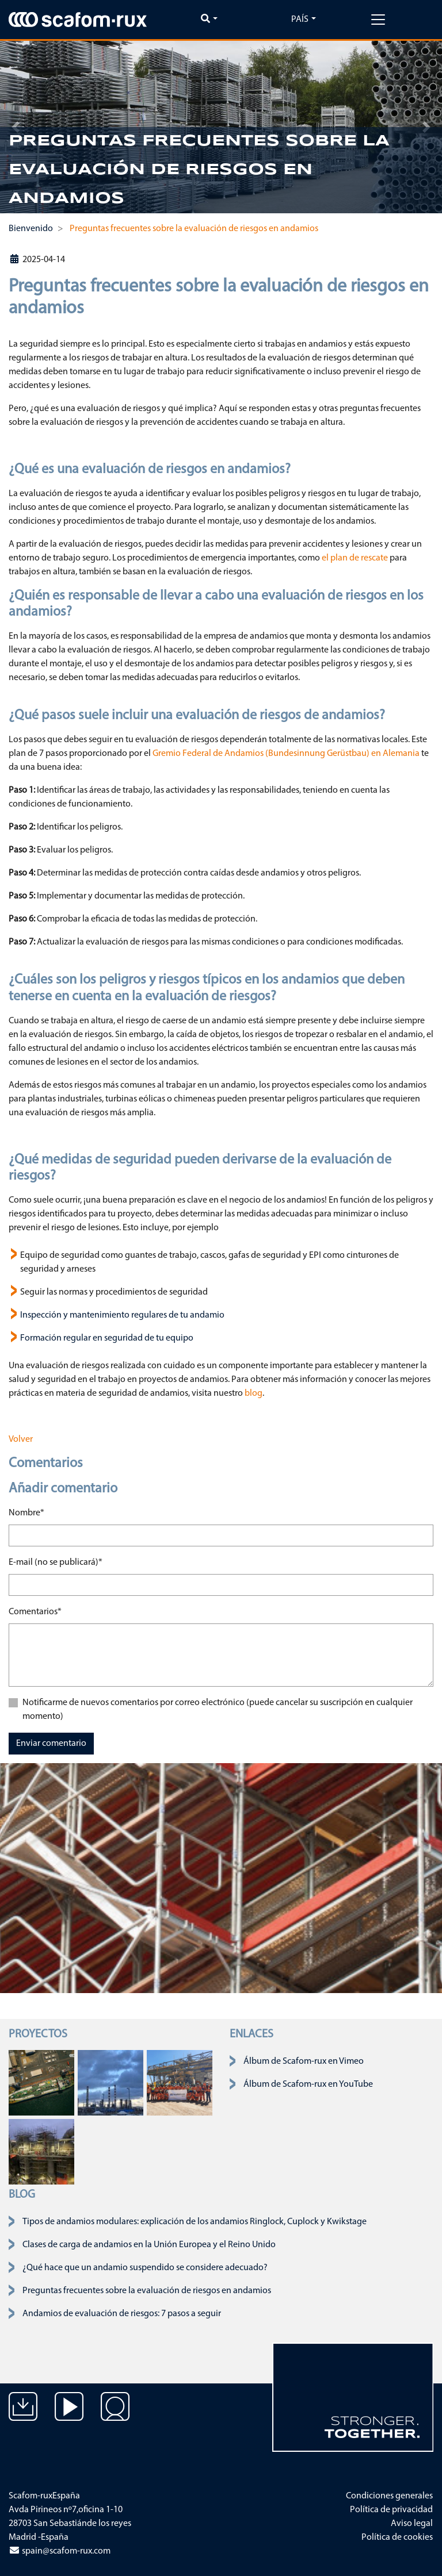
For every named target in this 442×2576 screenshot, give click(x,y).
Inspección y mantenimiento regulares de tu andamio (122, 1315)
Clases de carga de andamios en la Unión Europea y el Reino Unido (149, 2244)
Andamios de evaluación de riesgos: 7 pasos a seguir (121, 2313)
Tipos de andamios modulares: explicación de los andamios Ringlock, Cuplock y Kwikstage (194, 2221)
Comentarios (35, 1611)
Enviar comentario (51, 1743)
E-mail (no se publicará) (55, 1561)
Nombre (26, 1512)
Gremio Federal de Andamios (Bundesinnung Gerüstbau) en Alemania (286, 753)
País (299, 19)
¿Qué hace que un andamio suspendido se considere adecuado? (145, 2267)
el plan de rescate (355, 558)
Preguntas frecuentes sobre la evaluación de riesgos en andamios (146, 2290)
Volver (21, 1439)
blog (252, 1393)
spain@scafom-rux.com (59, 2551)
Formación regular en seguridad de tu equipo (106, 1338)
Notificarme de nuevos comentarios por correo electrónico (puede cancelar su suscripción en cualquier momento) (217, 1709)
